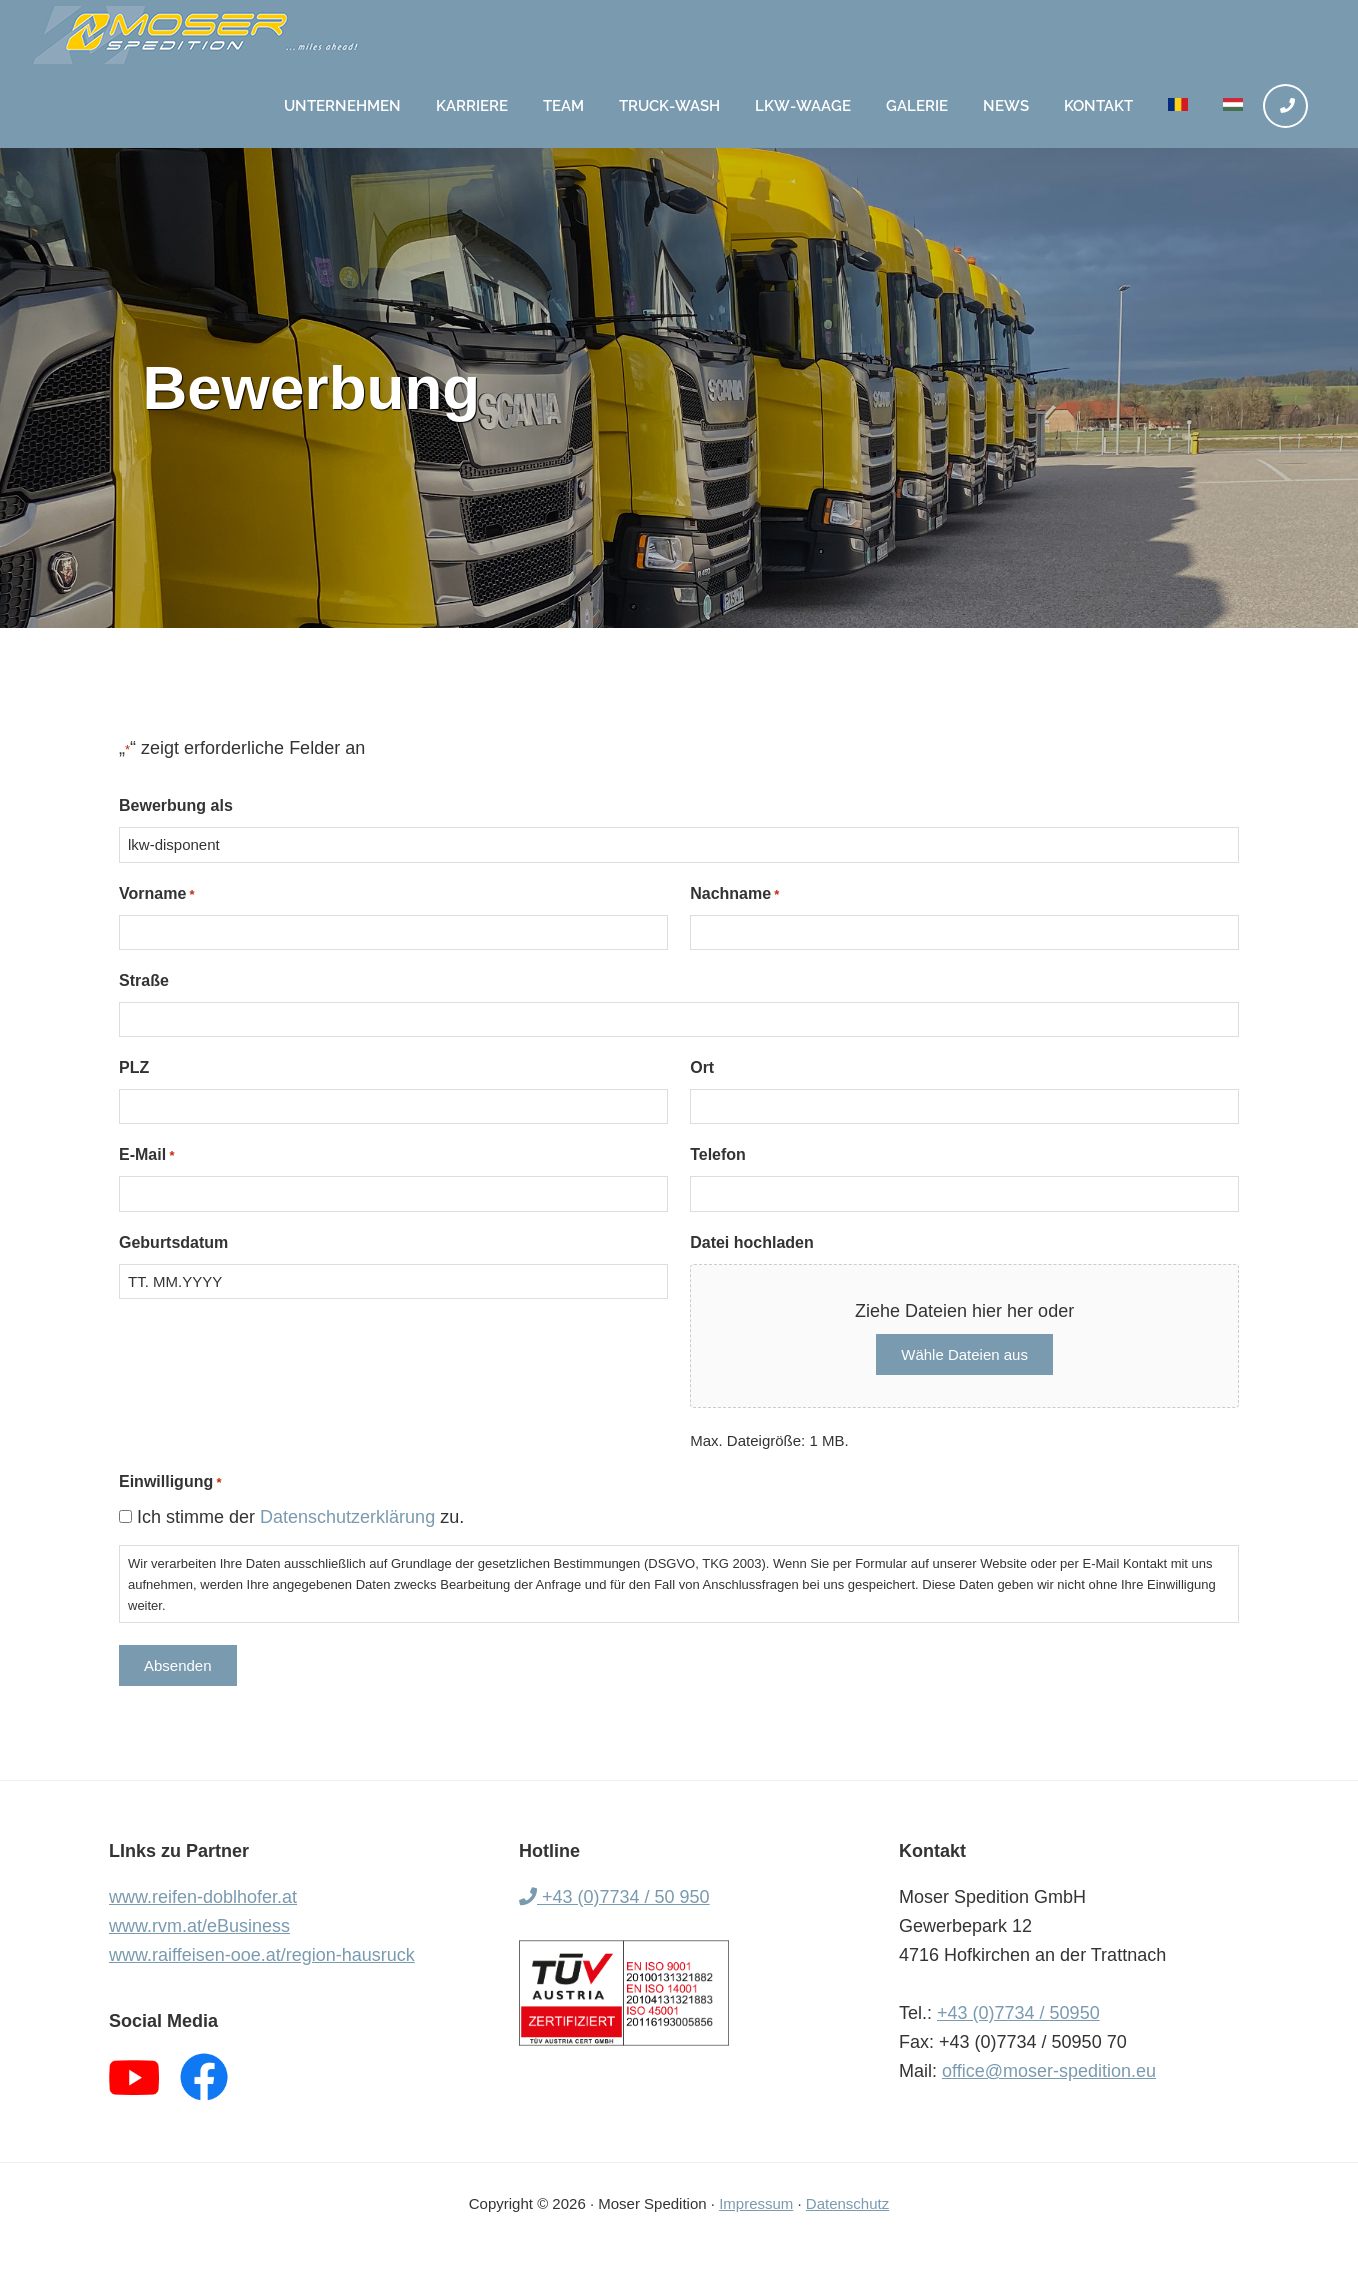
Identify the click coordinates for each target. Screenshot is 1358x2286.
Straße (144, 980)
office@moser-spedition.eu (1049, 2071)
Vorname (157, 894)
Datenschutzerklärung (347, 1517)
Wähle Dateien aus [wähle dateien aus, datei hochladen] (964, 1354)
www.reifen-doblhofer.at (203, 1897)
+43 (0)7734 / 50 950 (614, 1897)
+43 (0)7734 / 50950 (1018, 2013)
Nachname (734, 894)
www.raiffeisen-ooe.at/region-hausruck (262, 1955)
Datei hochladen (752, 1242)
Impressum (756, 2203)
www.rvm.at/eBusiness (199, 1926)
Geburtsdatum (173, 1242)
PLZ (134, 1067)
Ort (702, 1067)
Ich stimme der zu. (300, 1517)
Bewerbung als (176, 805)
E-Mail (146, 1155)
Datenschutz (847, 2203)
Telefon (718, 1154)
